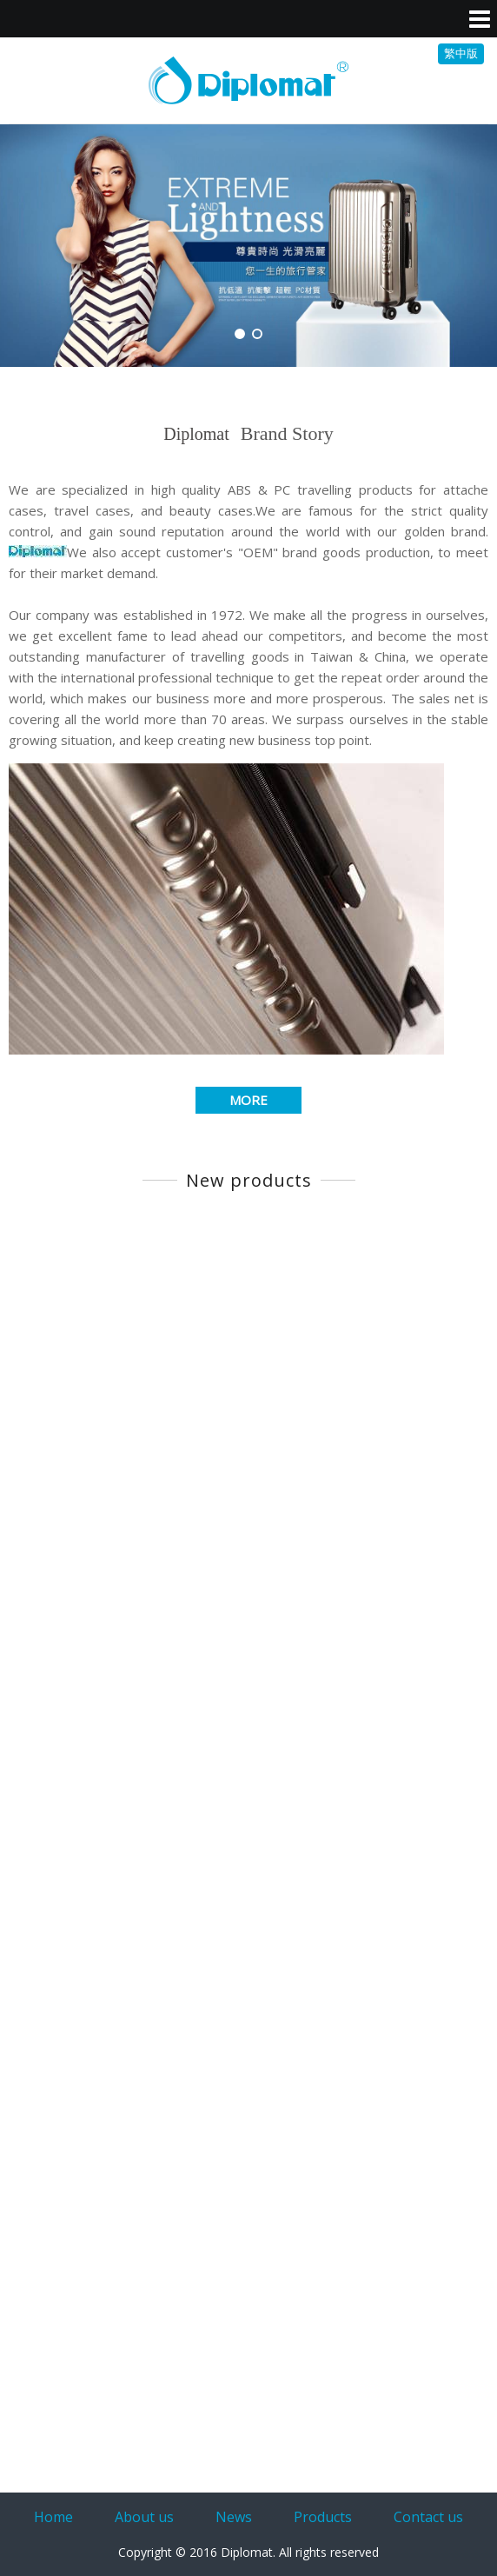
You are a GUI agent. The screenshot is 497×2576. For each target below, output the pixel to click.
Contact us (428, 2516)
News (233, 2516)
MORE (248, 1099)
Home (53, 2516)
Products (323, 2516)
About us (144, 2516)
